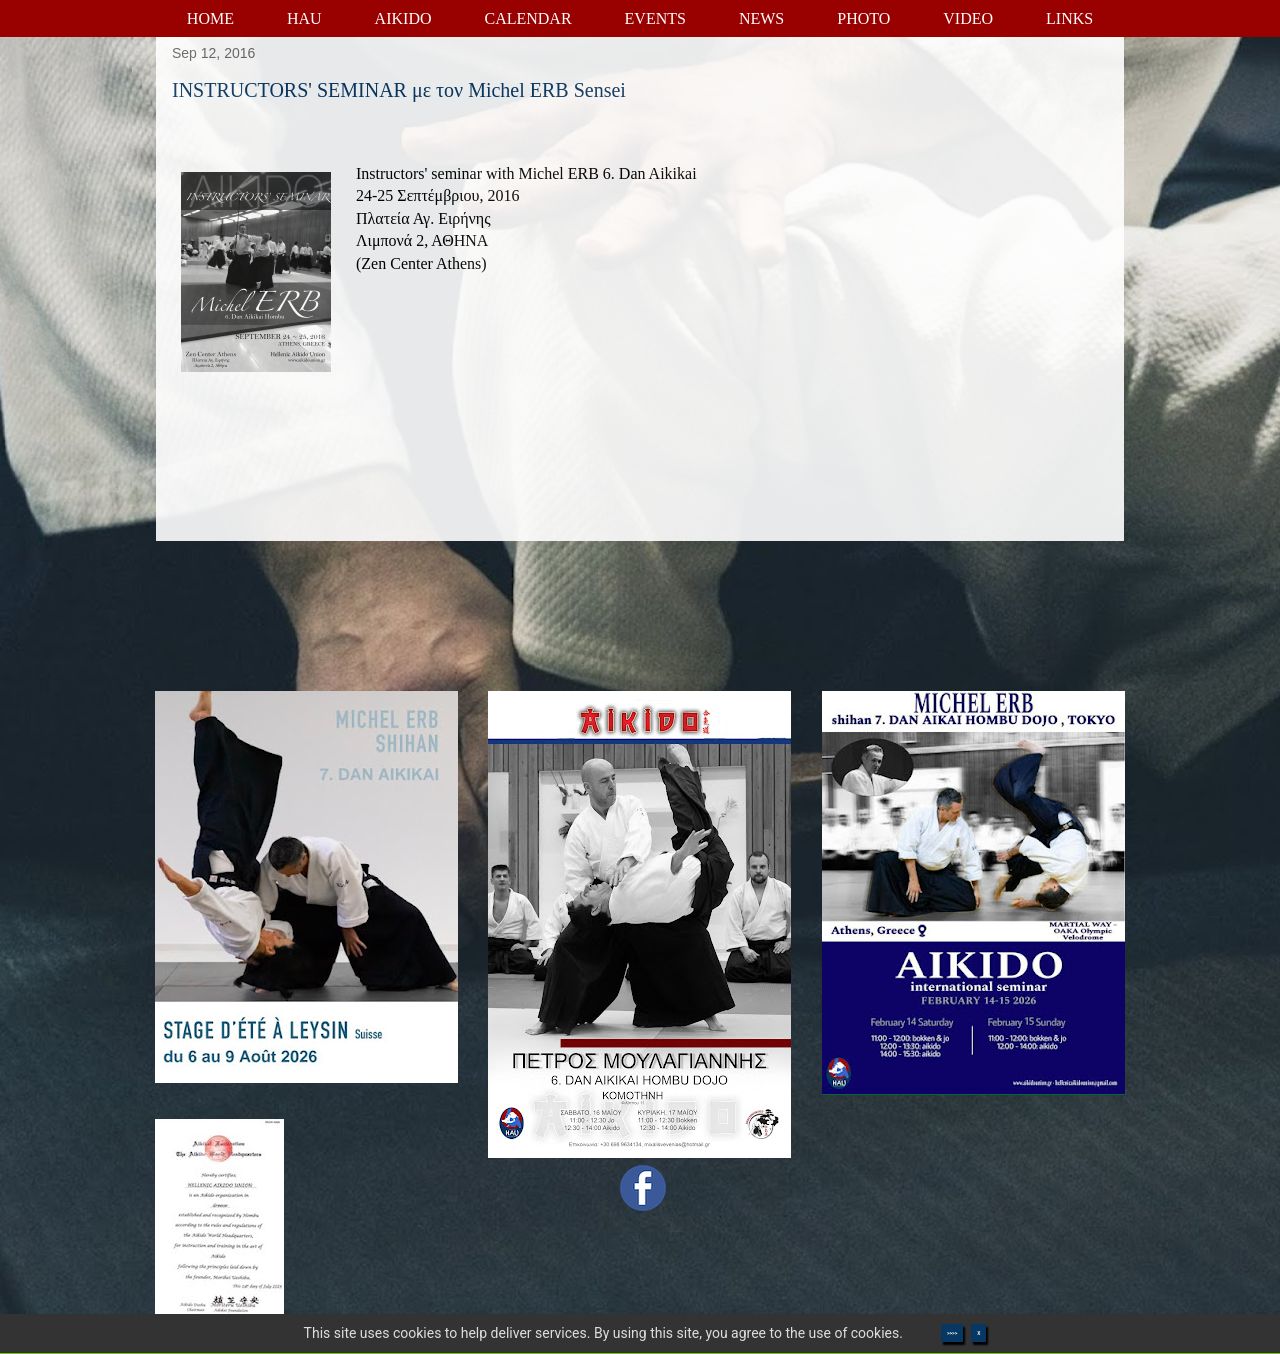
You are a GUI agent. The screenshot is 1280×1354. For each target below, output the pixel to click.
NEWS (761, 18)
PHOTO (863, 18)
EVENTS (655, 18)
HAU (304, 18)
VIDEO (968, 18)
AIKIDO (403, 18)
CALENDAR (527, 18)
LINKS (1069, 18)
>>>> (952, 1333)
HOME (210, 18)
